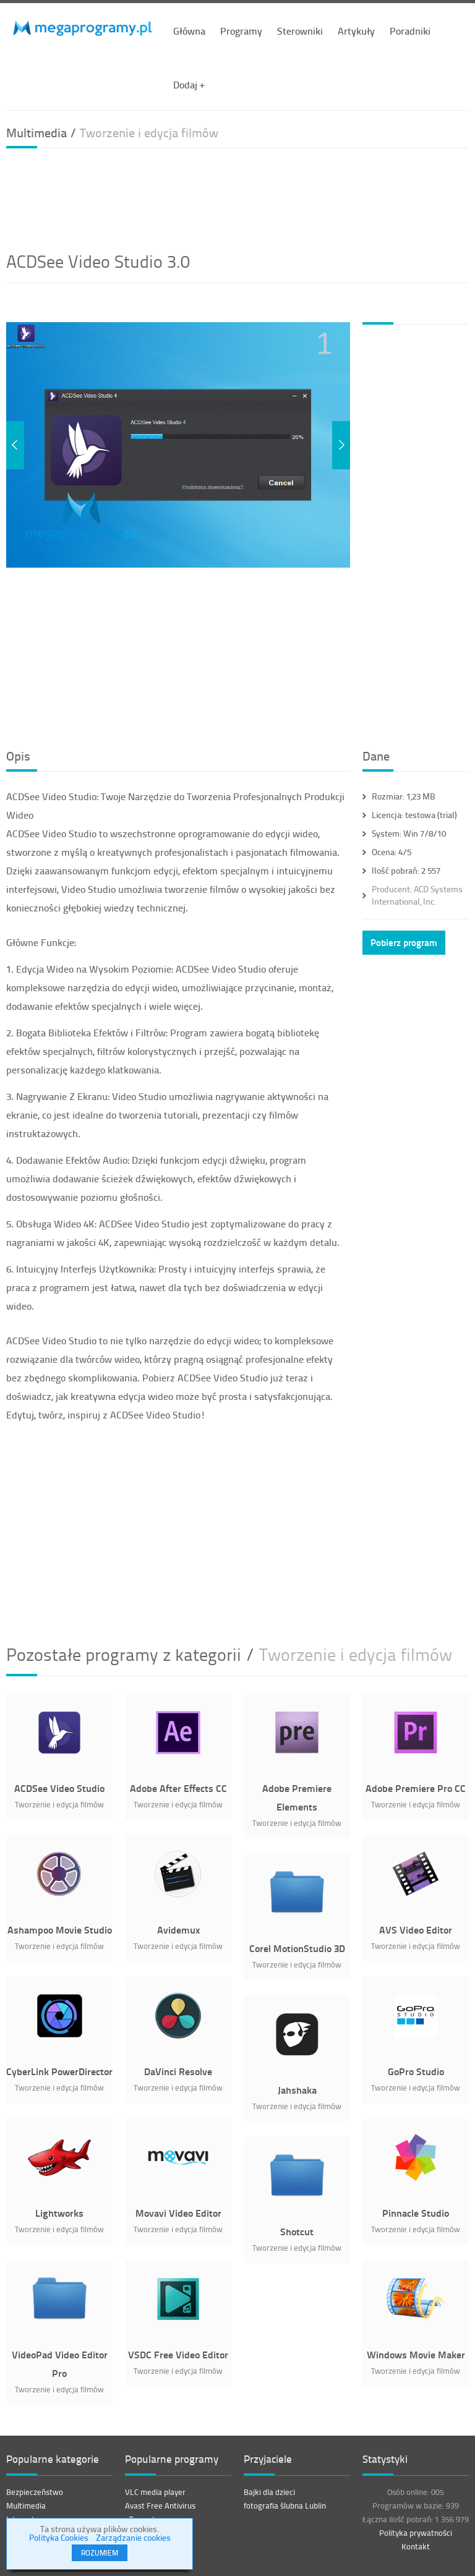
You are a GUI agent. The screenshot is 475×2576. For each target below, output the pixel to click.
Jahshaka (297, 2090)
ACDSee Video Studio (59, 1788)
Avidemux (178, 1929)
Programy (241, 30)
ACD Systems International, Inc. (417, 895)
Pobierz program (403, 942)
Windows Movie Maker (416, 2354)
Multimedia (26, 2505)
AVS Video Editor (415, 1929)
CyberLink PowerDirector (59, 2071)
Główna (189, 30)
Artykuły (356, 30)
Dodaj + (189, 84)
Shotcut (297, 2231)
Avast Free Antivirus (160, 2505)
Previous (15, 445)
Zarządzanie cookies (133, 2537)
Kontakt (415, 2546)
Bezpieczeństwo (34, 2491)
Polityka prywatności (415, 2532)
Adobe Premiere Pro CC (416, 1788)
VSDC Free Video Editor (178, 2354)
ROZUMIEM (99, 2553)
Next (341, 445)
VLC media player (155, 2491)
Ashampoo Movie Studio (59, 1929)
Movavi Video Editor (178, 2213)
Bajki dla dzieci (269, 2491)
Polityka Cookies (58, 2537)
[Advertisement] (237, 198)
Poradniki (410, 30)
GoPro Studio (416, 2071)
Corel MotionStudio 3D (297, 1948)
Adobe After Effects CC (178, 1788)
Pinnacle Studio (415, 2213)
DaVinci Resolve (178, 2071)
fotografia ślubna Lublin (285, 2505)
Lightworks (59, 2213)
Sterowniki (300, 30)
